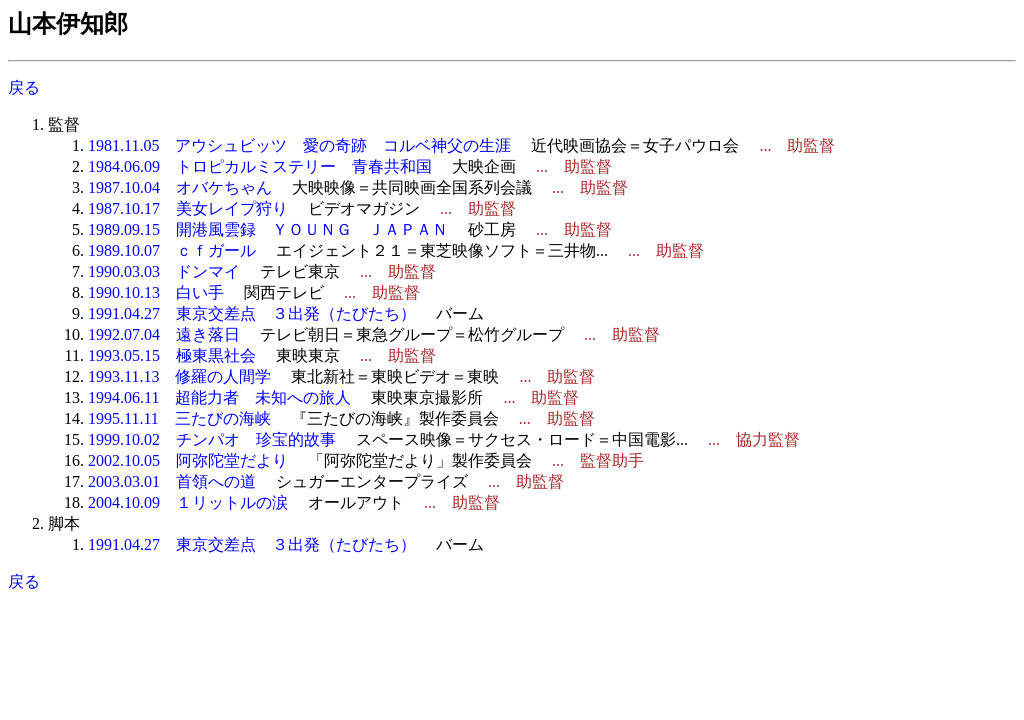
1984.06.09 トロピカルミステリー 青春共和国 (260, 166)
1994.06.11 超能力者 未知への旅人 (219, 397)
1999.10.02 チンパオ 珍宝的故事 (212, 439)
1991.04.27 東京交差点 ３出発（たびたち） (252, 313)
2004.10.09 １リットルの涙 (188, 502)
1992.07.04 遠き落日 (164, 334)
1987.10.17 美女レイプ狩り (188, 208)
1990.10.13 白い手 (156, 292)
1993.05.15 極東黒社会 (172, 355)
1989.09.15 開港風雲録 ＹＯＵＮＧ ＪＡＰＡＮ (268, 229)
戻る (24, 87)
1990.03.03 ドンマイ (164, 271)
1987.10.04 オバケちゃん (180, 187)
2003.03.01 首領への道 (172, 481)
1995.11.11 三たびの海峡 (179, 418)
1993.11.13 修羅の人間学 (179, 376)
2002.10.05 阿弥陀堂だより (188, 460)
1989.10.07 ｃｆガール (172, 250)
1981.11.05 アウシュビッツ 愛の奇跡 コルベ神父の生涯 (299, 145)
